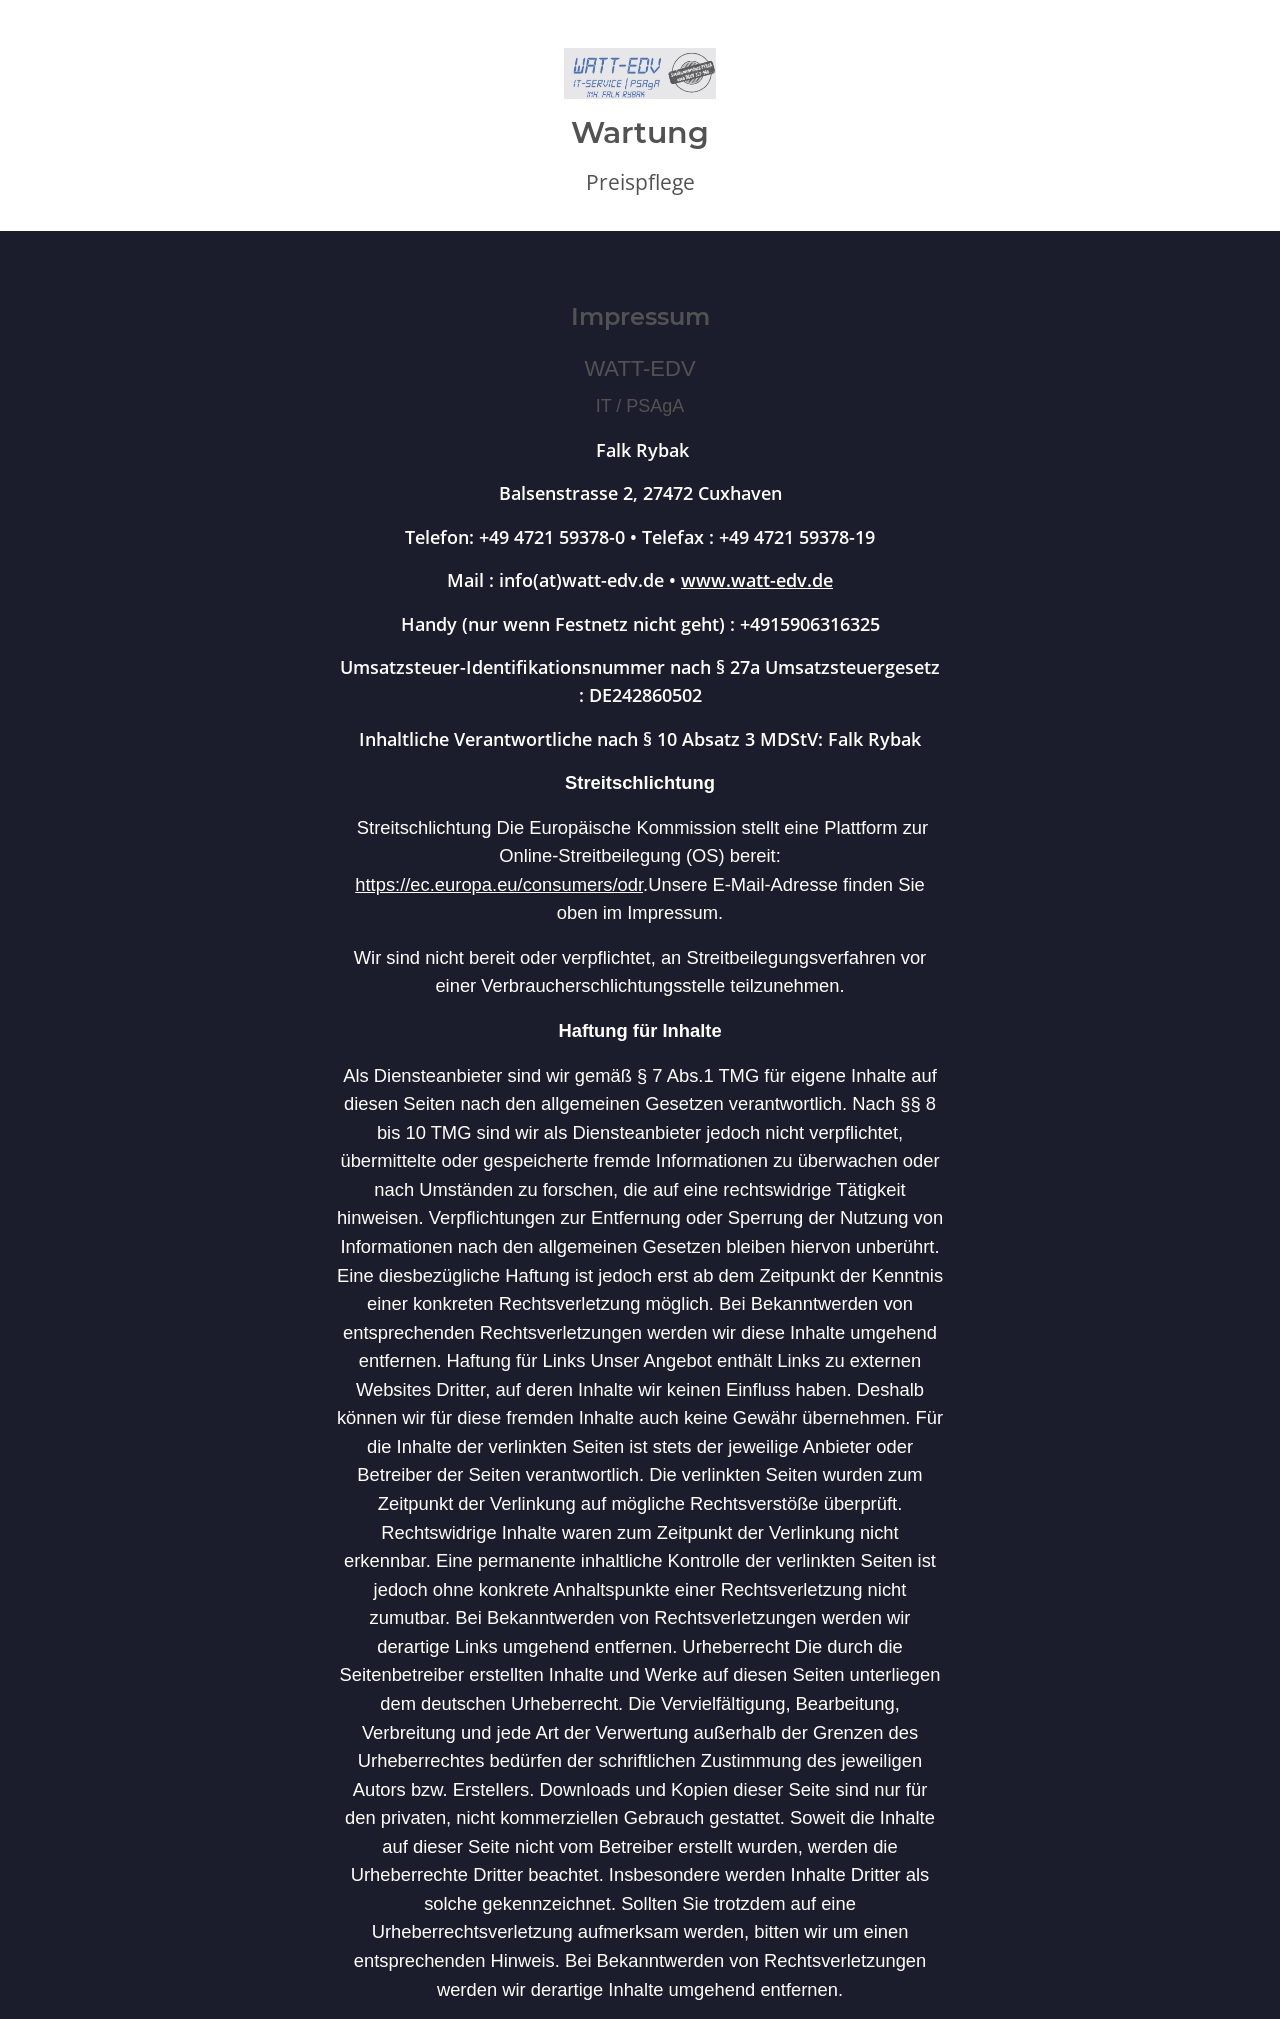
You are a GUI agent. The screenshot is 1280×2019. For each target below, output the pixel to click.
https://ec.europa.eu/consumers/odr (499, 884)
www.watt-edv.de (757, 579)
